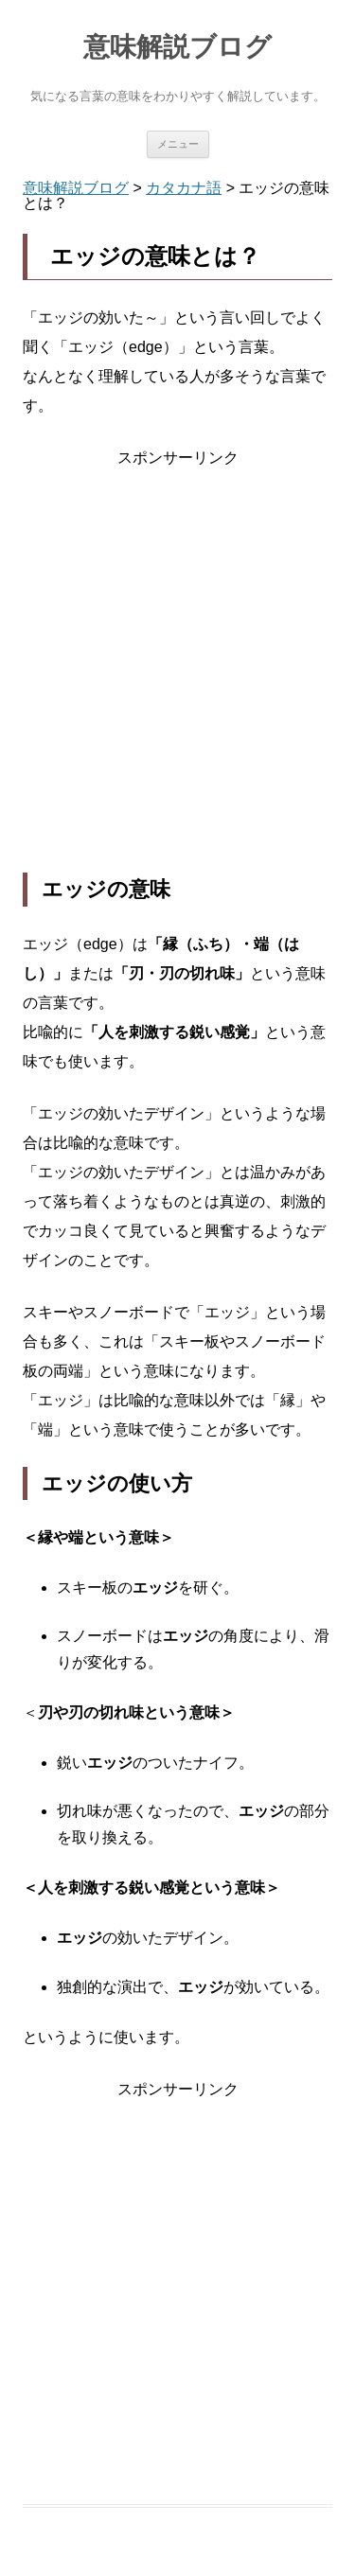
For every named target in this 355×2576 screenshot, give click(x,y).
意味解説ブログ (177, 47)
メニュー (178, 144)
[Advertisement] (177, 672)
